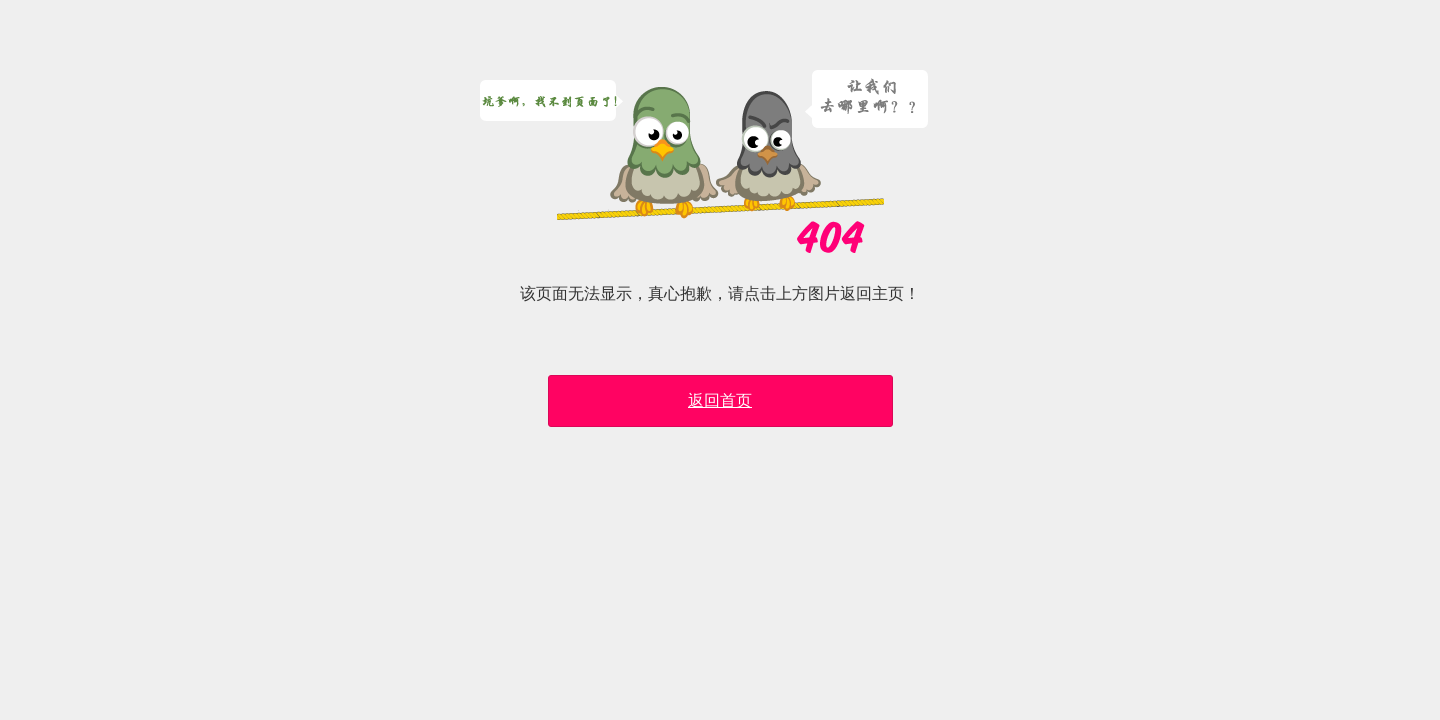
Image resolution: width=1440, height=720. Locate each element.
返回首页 (720, 400)
